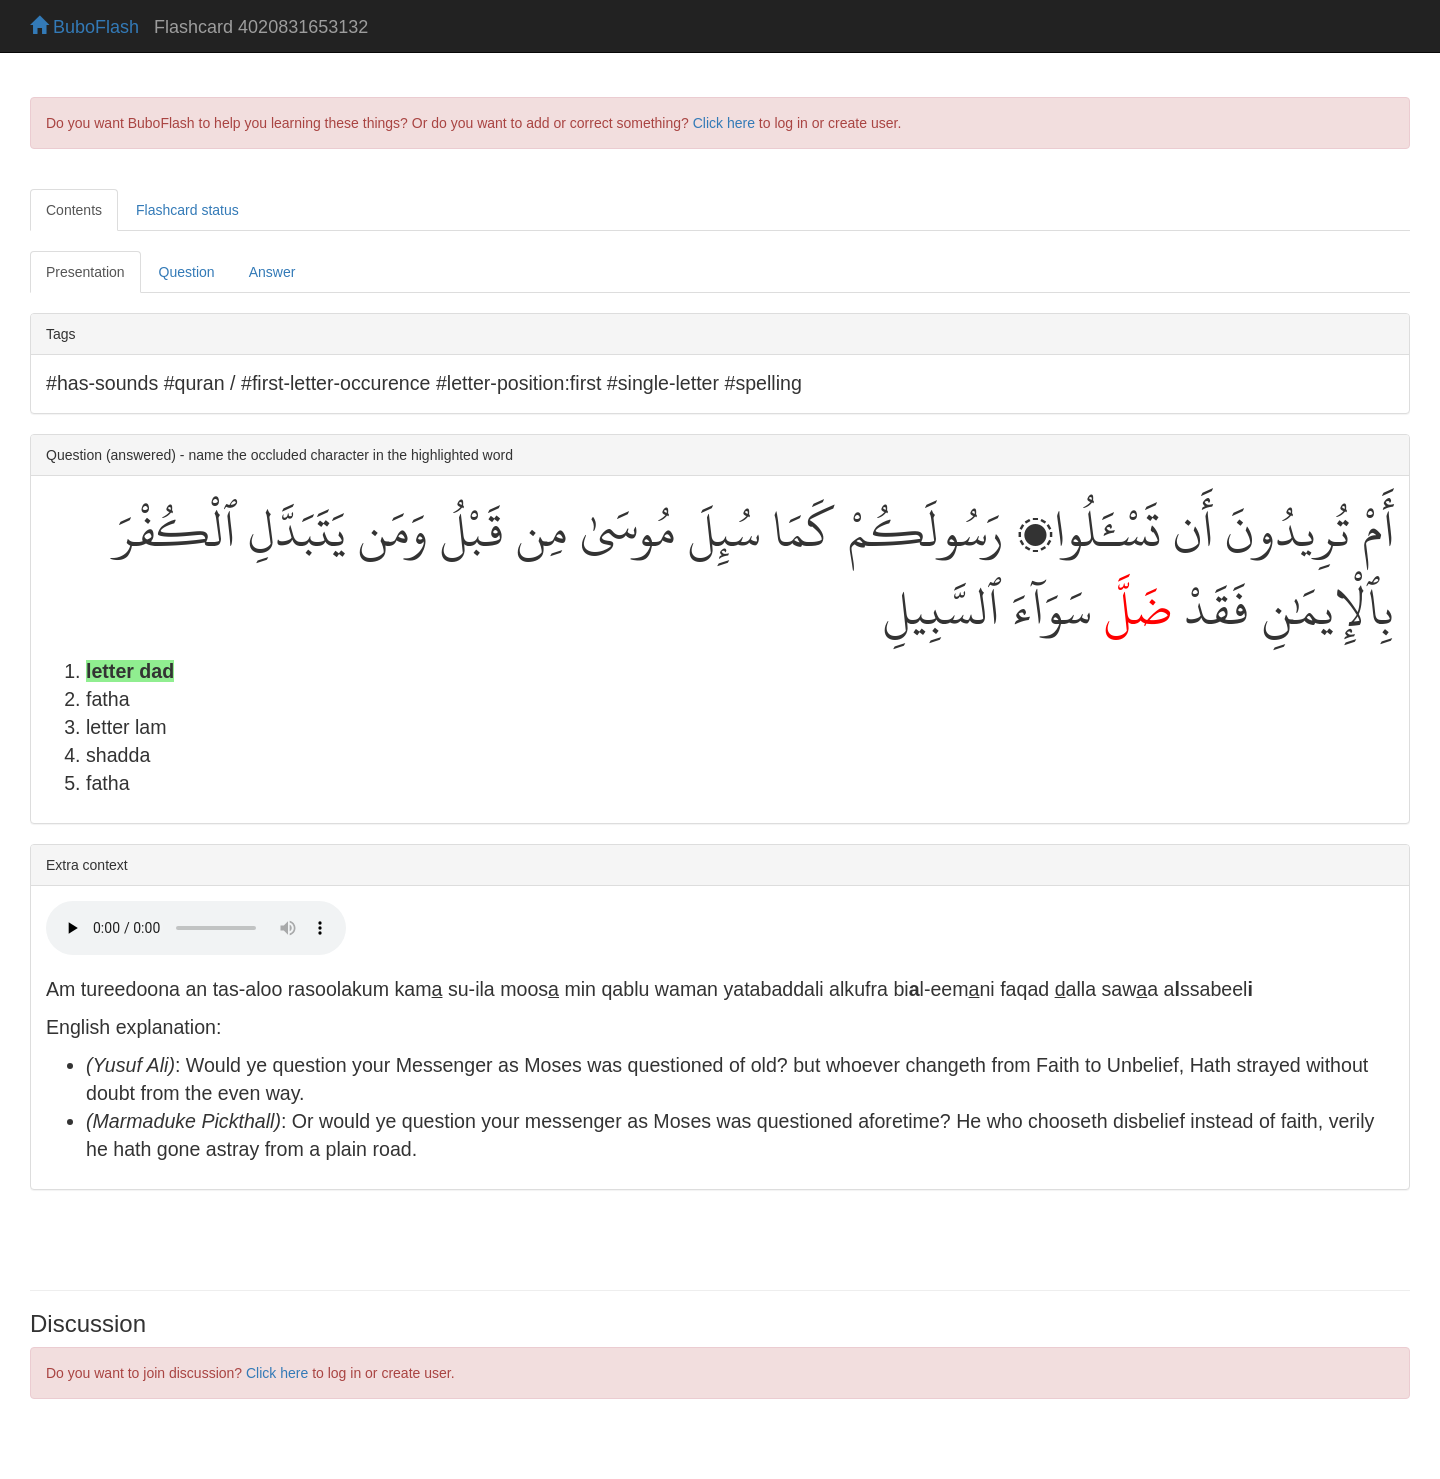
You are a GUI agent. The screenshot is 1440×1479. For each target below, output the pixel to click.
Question (187, 272)
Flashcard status (187, 210)
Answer (272, 272)
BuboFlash (84, 27)
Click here (724, 123)
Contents (74, 210)
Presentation (85, 272)
